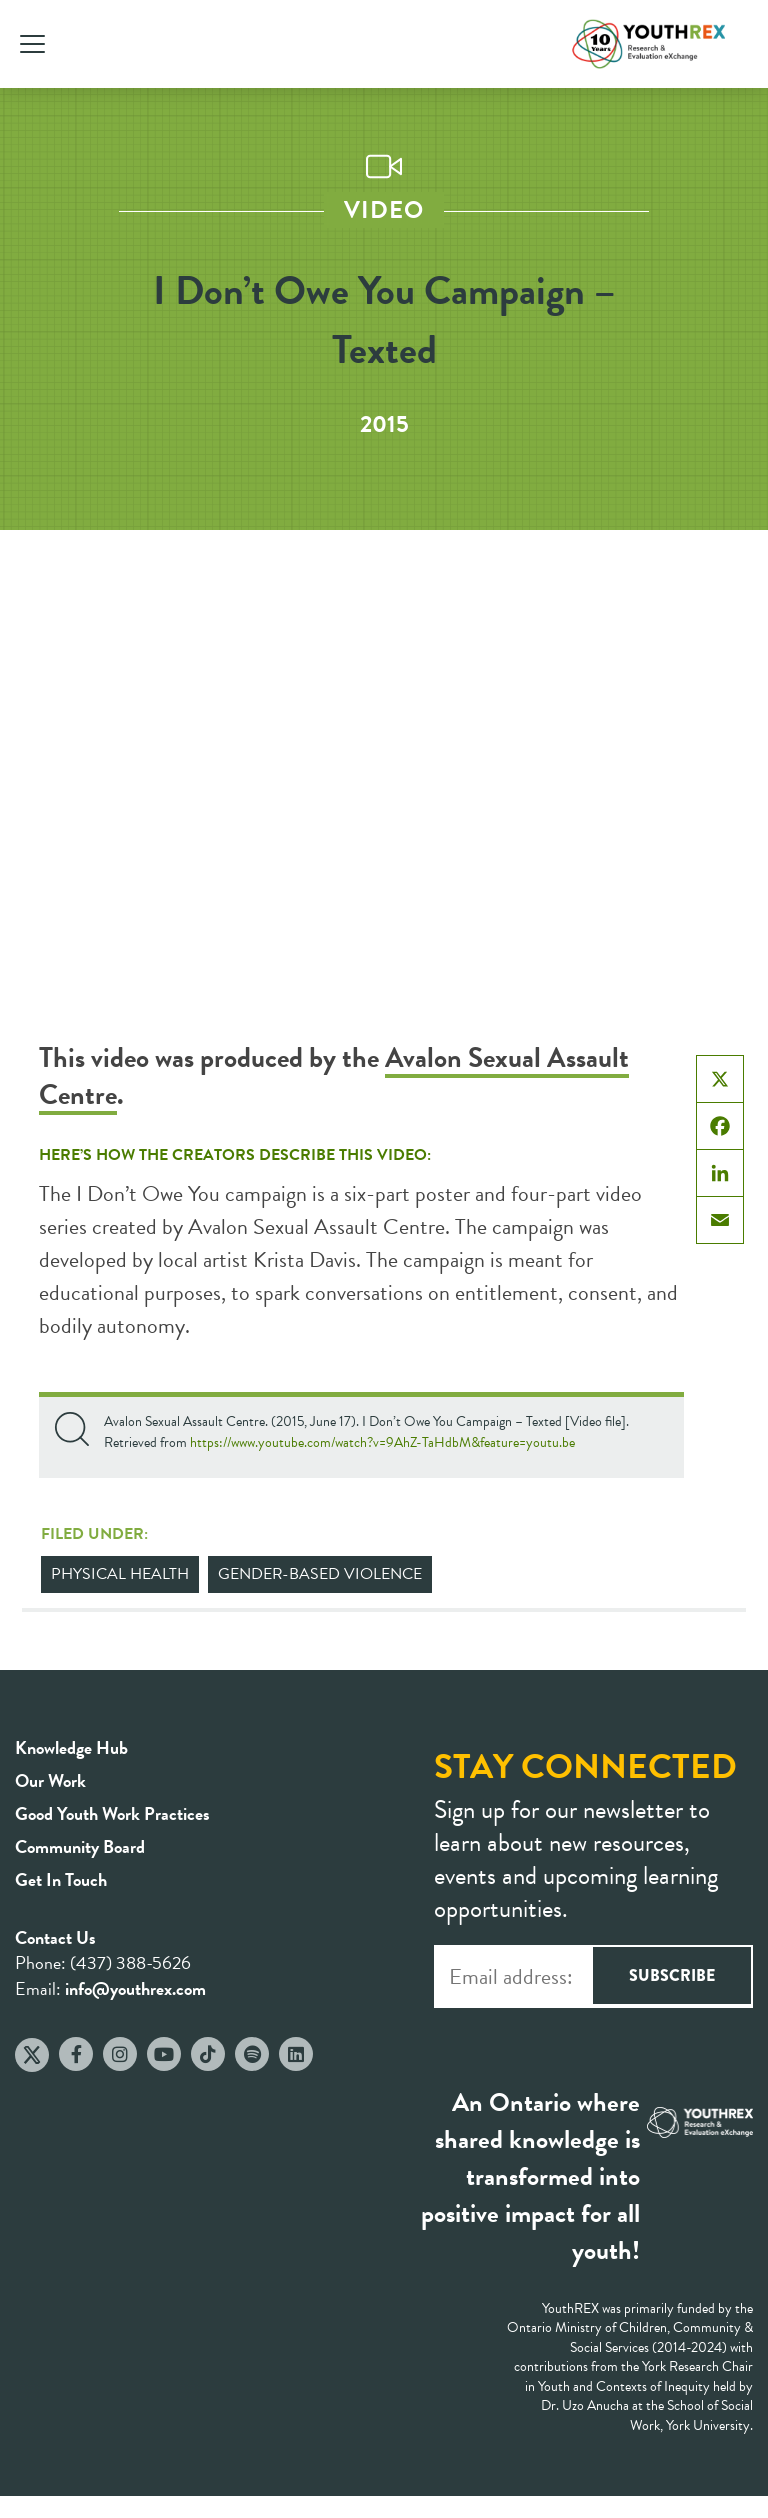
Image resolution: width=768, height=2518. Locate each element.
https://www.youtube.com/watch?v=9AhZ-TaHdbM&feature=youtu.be (382, 1442)
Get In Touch (61, 1879)
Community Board (80, 1846)
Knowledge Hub (71, 1747)
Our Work (50, 1780)
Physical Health (120, 1574)
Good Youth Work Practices (112, 1813)
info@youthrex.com (135, 1988)
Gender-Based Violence (320, 1574)
